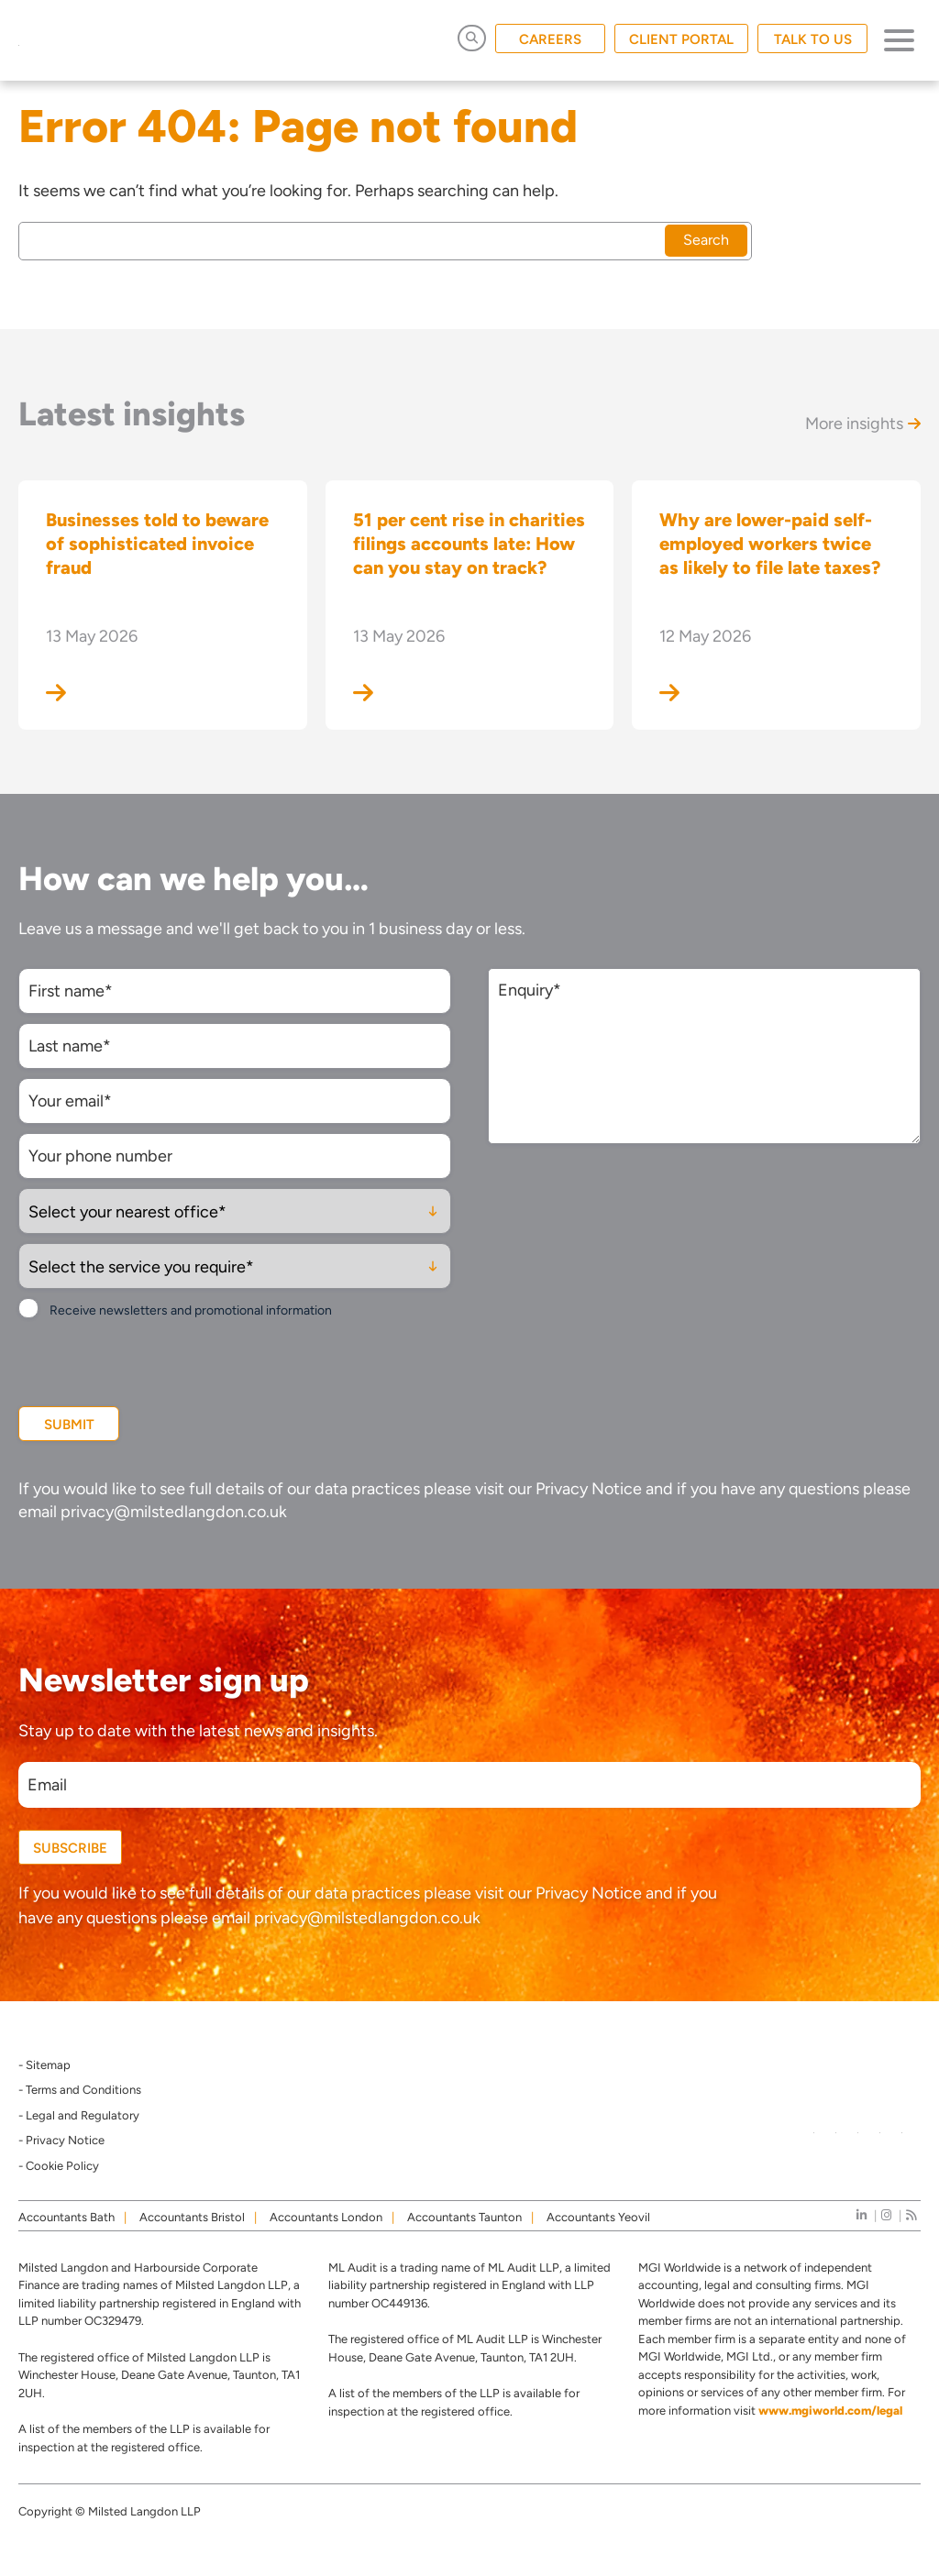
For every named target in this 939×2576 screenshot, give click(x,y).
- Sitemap (44, 2065)
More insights (863, 423)
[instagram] (886, 2215)
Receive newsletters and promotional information (191, 1310)
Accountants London (326, 2217)
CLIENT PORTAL (681, 39)
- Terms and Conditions (79, 2090)
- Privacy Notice (61, 2140)
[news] (911, 2215)
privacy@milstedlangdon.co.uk (174, 1512)
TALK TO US (813, 39)
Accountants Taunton (464, 2217)
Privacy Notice (589, 1489)
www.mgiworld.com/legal (830, 2410)
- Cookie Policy (58, 2166)
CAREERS (550, 39)
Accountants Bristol (192, 2217)
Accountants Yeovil (598, 2217)
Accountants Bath (66, 2217)
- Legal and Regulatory (78, 2115)
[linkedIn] (861, 2215)
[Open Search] (472, 38)
